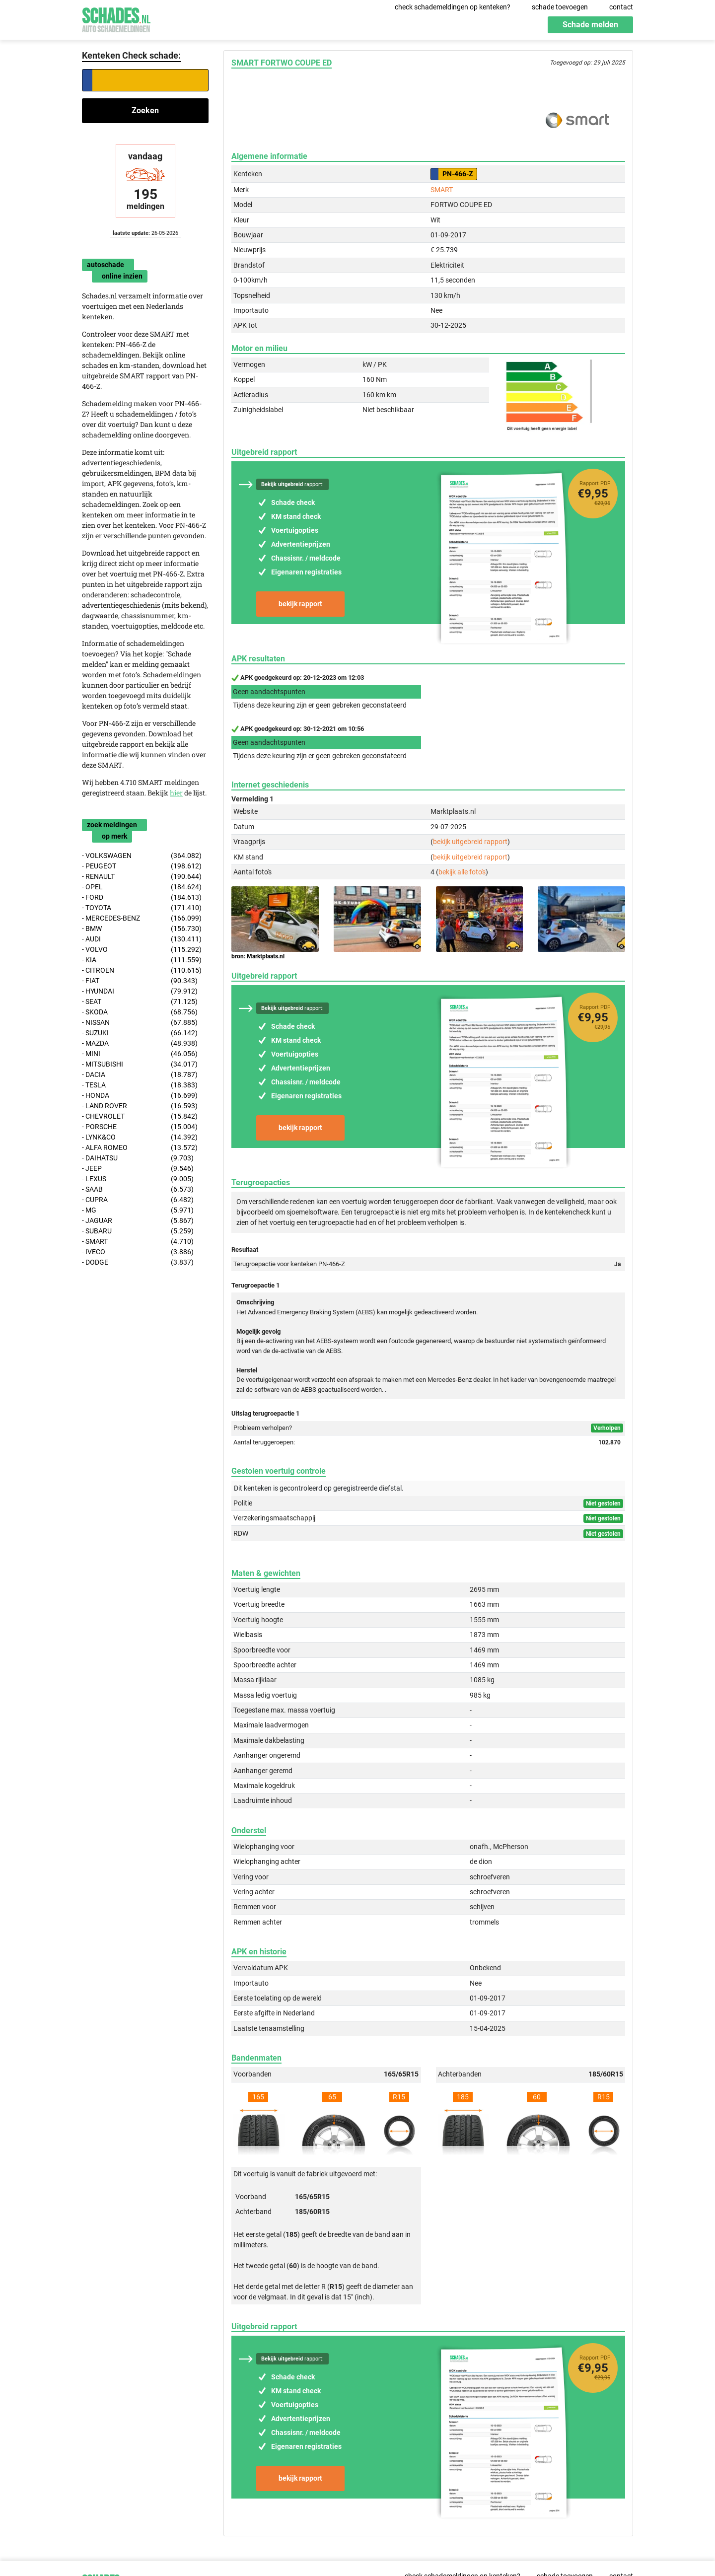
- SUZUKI (140, 1033)
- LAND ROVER (140, 1106)
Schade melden (590, 24)
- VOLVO (142, 949)
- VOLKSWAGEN (142, 856)
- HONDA (140, 1095)
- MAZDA (140, 1043)
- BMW (142, 929)
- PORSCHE (140, 1127)
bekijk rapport (300, 604)
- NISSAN (140, 1022)
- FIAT (140, 981)
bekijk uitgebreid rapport (470, 842)
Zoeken (145, 110)
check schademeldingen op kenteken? (452, 7)
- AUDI (142, 939)
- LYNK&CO (140, 1137)
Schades (116, 18)
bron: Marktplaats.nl (258, 956)
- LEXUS (138, 1179)
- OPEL (142, 887)
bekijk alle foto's (462, 872)
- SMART (138, 1241)
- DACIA (140, 1075)
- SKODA (140, 1012)
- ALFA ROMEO (140, 1148)
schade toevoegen (560, 7)
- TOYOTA (142, 908)
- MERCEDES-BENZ (142, 918)
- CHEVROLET (140, 1116)
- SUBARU (138, 1231)
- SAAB (138, 1189)
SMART (441, 190)
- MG (138, 1210)
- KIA (142, 960)
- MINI (140, 1054)
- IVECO (138, 1252)
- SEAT (140, 1002)
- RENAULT (142, 876)
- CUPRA (138, 1200)
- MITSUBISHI (140, 1064)
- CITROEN (142, 970)
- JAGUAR (138, 1221)
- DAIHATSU (138, 1158)
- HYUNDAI (140, 991)
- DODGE (138, 1262)
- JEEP (138, 1168)
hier (176, 792)
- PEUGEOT (142, 866)
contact (621, 7)
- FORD (142, 897)
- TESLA (140, 1085)
